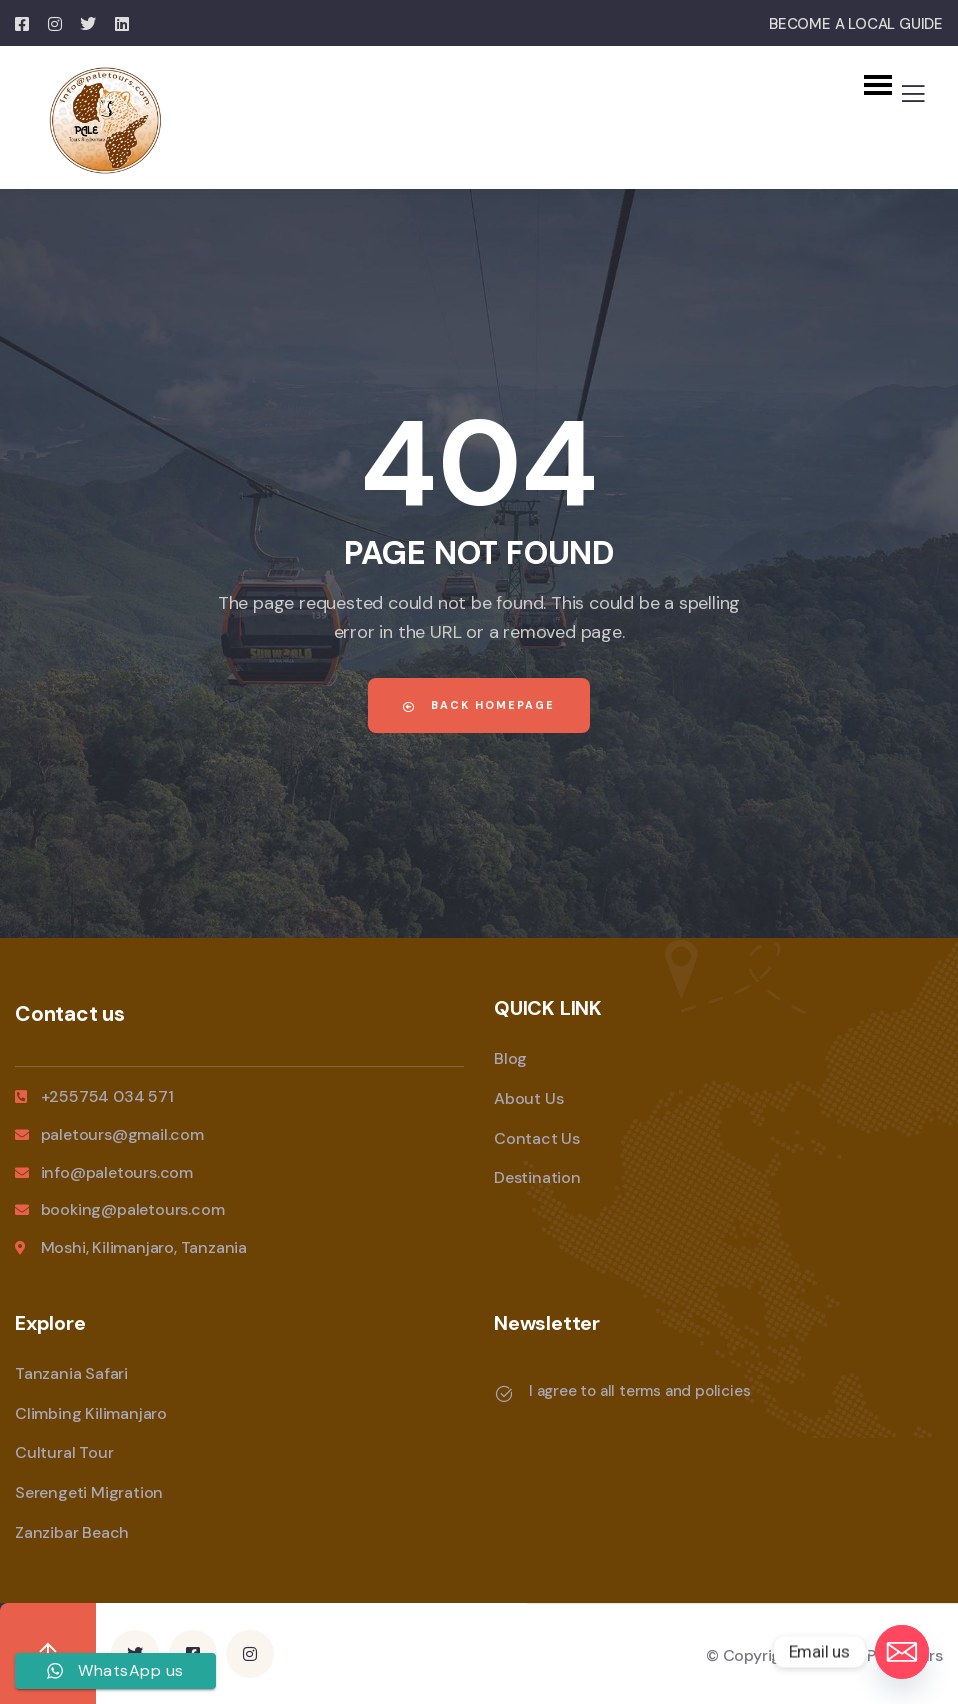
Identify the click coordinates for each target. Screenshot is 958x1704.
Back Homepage (479, 705)
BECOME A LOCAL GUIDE (856, 24)
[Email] (902, 1652)
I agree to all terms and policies (639, 1391)
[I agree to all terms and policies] (504, 1394)
